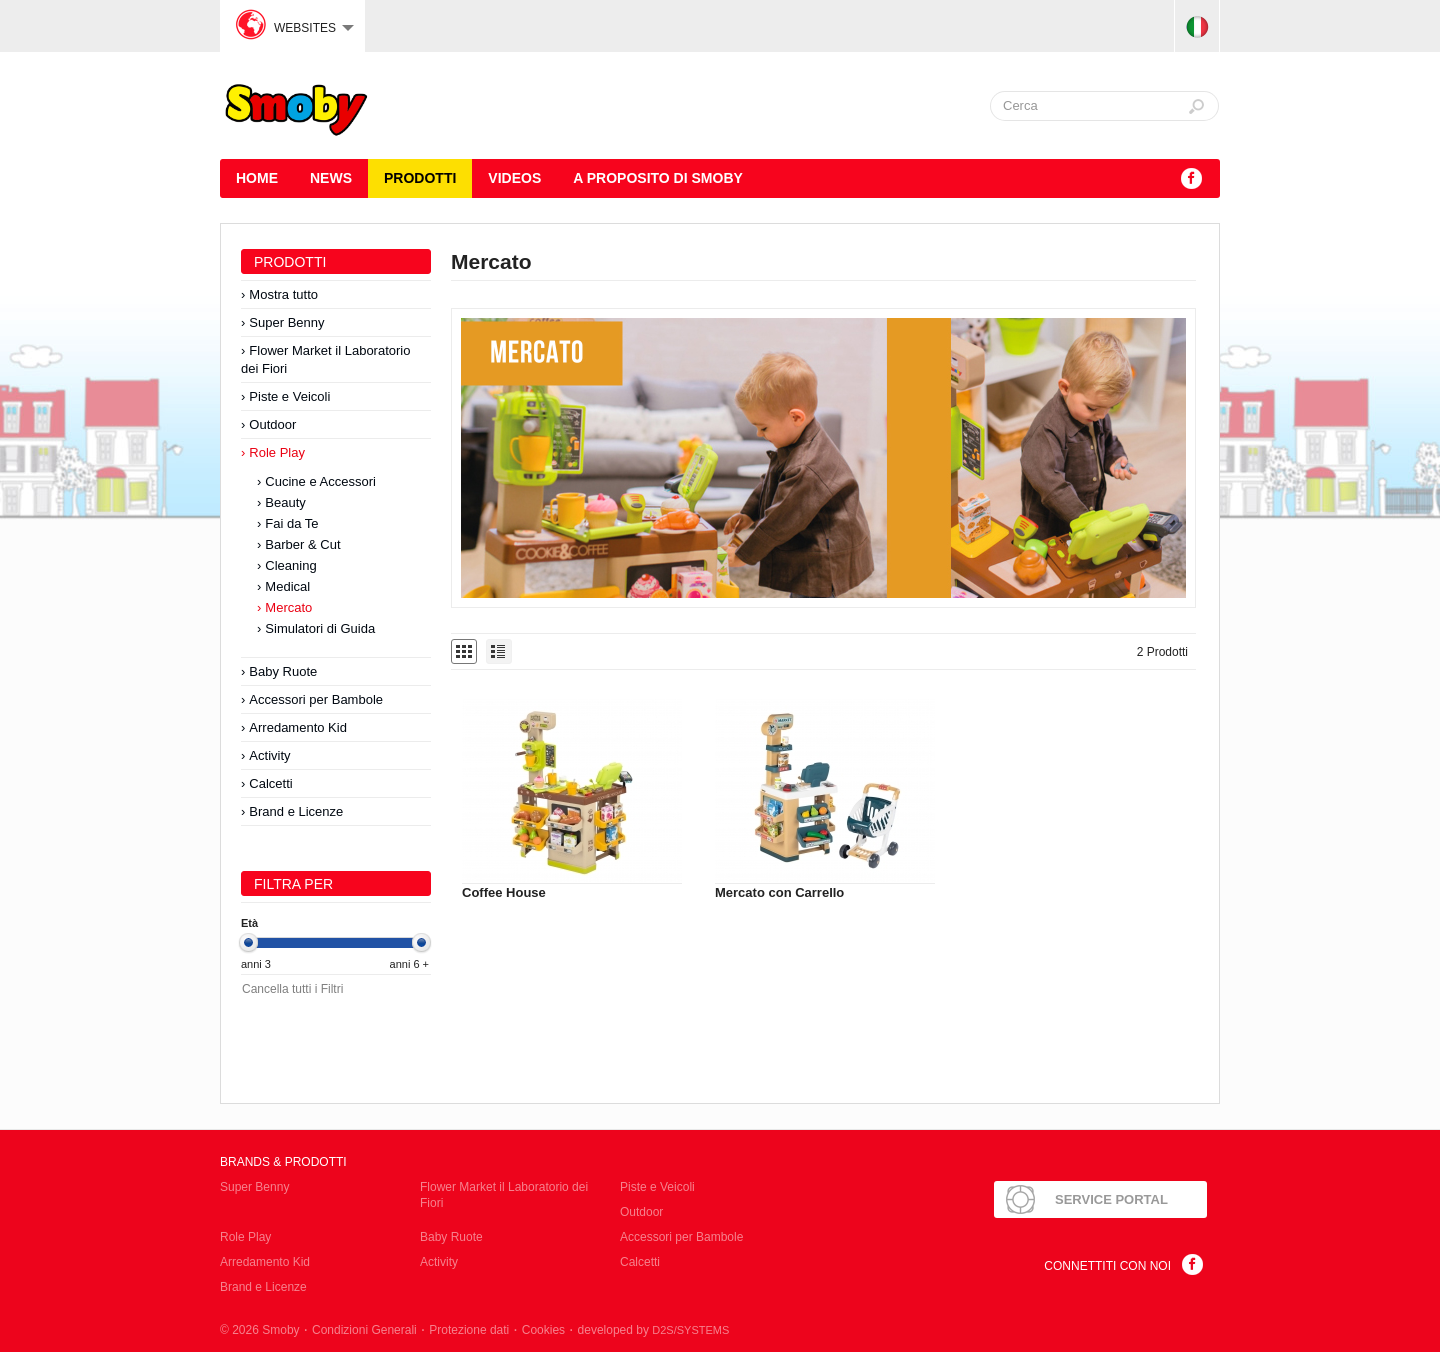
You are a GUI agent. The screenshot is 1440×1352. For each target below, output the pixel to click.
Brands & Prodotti (283, 1162)
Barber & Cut (302, 544)
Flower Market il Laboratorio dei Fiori (325, 359)
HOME (257, 178)
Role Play (277, 452)
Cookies (543, 1330)
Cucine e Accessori (320, 481)
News (331, 178)
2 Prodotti (1162, 652)
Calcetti (270, 783)
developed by (654, 1330)
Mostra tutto (283, 294)
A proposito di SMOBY (658, 178)
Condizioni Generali (364, 1330)
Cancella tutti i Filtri (292, 989)
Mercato (288, 607)
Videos (514, 178)
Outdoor (272, 424)
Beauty (285, 502)
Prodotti (420, 178)
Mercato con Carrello (779, 892)
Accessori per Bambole (316, 699)
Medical (287, 586)
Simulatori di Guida (320, 628)
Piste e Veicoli (289, 396)
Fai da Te (291, 523)
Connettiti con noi (1107, 1266)
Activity (269, 755)
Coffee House (504, 892)
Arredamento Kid (298, 727)
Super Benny (286, 322)
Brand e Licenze (296, 811)
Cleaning (290, 565)
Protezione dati (469, 1330)
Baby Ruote (283, 671)
